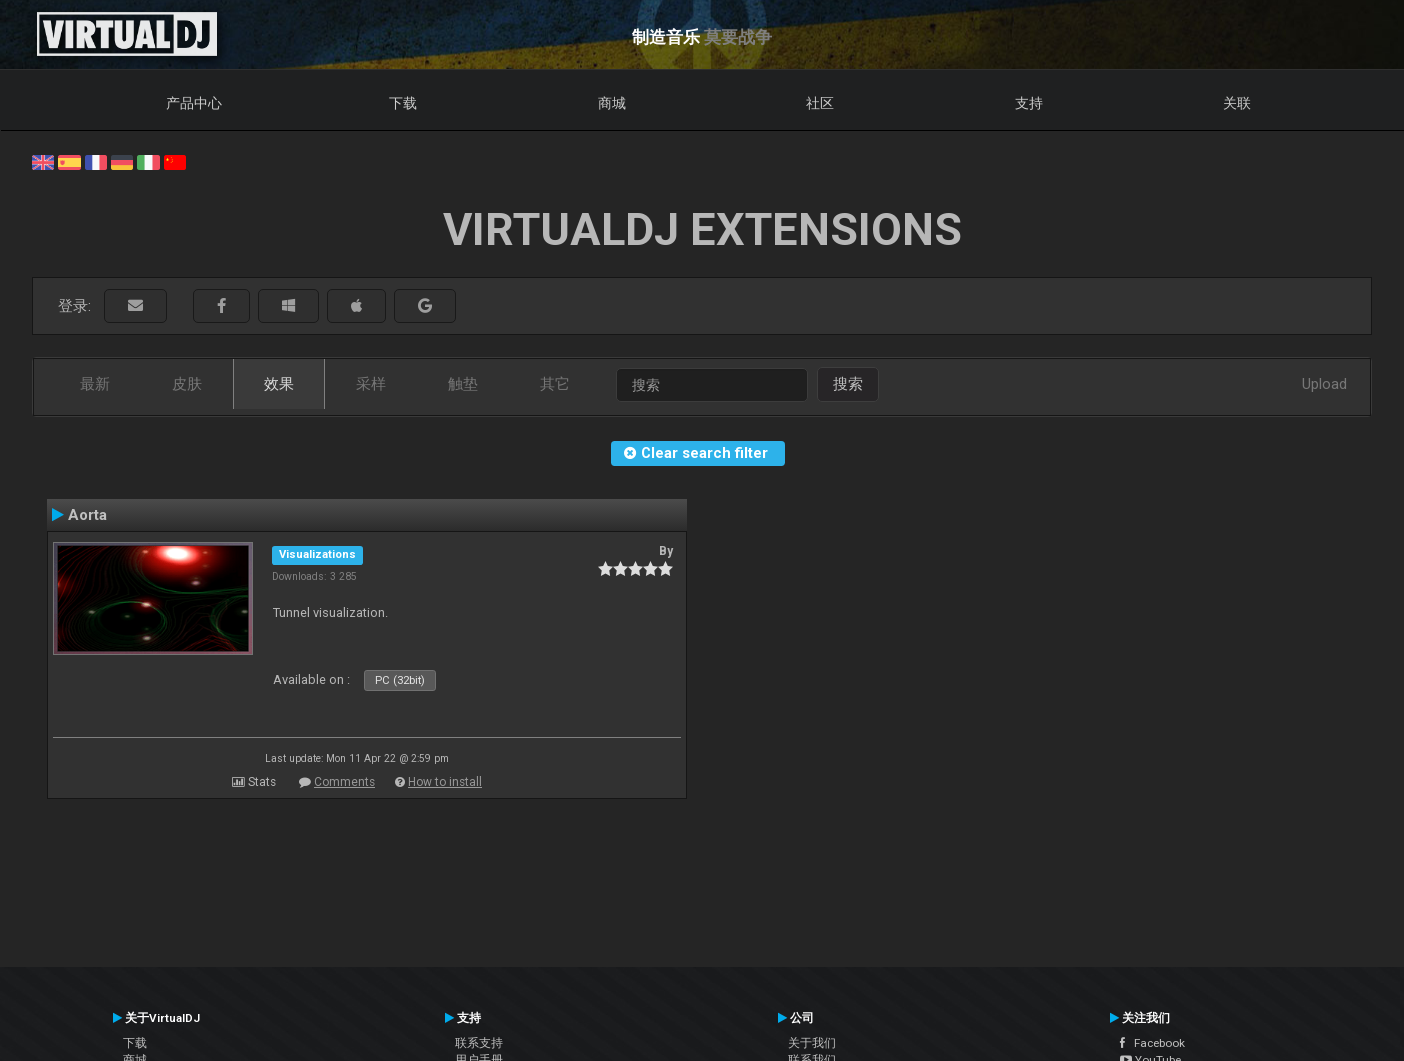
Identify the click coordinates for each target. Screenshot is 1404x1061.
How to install (445, 782)
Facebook (1152, 1043)
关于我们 (812, 1043)
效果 (279, 384)
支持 (1029, 103)
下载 (403, 103)
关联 (1237, 103)
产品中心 (194, 103)
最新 (95, 384)
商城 (612, 103)
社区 (820, 103)
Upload (1324, 384)
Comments (344, 782)
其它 (555, 384)
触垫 (463, 384)
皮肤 (187, 384)
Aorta (87, 515)
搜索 (848, 384)
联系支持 (479, 1043)
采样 (371, 384)
